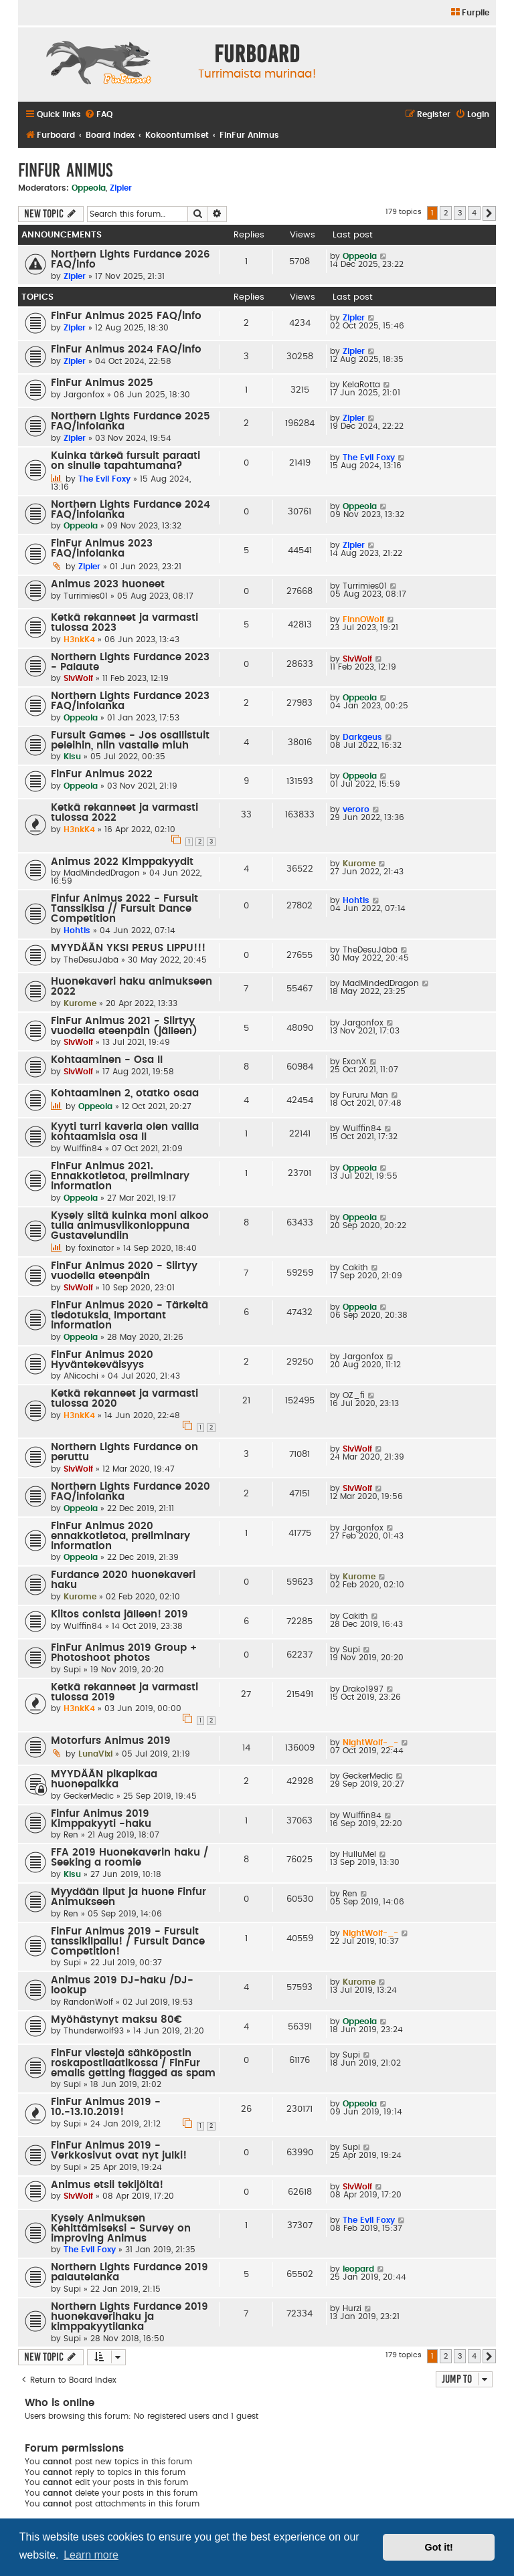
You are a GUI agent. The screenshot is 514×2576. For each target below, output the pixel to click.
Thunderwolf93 (94, 2031)
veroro (356, 809)
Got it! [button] (439, 2547)
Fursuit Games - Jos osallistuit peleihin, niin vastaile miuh (130, 740)
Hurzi (352, 2308)
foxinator (96, 1248)
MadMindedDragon (102, 873)
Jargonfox (84, 395)
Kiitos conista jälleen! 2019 (119, 1614)
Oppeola (89, 188)
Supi (72, 1670)
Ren (71, 1835)
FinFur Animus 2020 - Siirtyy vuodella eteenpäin (124, 1271)
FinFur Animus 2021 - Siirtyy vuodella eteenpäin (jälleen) (124, 1026)
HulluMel (359, 1854)
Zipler (121, 188)
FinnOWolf (363, 619)
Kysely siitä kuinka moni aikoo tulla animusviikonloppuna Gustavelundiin (130, 1226)
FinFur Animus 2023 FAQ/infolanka (102, 548)
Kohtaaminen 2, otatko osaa (125, 1093)
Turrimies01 (86, 596)
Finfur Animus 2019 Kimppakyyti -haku (101, 1819)
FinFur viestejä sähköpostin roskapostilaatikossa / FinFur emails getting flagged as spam (133, 2063)
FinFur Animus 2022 (102, 774)
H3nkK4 (79, 639)
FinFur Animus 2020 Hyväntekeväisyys (102, 1360)
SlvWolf (78, 678)
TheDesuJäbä (91, 960)
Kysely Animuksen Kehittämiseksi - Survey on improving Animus (121, 2228)
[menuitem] (469, 13)
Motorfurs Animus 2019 (111, 1741)
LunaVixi (95, 1754)
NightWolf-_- (370, 1743)
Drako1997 (363, 1689)
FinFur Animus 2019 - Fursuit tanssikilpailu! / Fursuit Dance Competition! (128, 1941)
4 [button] (474, 213)
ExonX (355, 1062)
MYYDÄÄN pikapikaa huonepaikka (104, 1779)
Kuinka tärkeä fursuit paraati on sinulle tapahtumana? (125, 461)
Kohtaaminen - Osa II (107, 1060)
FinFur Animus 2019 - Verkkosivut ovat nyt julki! (119, 2151)
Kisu (72, 757)
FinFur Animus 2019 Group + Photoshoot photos (124, 1653)
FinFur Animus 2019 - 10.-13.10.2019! (106, 2107)
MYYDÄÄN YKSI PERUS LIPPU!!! (128, 948)
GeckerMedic (89, 1796)
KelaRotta (361, 385)
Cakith (355, 1268)
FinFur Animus (65, 170)
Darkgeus (362, 737)
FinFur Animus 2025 (102, 383)
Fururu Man (365, 1095)
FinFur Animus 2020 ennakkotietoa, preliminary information (120, 1536)
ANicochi (81, 1376)
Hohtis (77, 930)
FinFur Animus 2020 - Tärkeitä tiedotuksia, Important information (129, 1315)
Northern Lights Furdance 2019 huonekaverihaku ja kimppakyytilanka (129, 2317)
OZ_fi (354, 1395)
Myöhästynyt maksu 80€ (116, 2020)
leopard (358, 2269)
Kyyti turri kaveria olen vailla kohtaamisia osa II (125, 1132)
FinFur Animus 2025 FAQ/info (126, 316)
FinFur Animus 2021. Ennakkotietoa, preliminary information (120, 1176)
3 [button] (460, 213)
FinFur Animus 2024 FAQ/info (126, 349)
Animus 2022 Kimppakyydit (122, 862)
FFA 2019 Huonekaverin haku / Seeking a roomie (129, 1858)
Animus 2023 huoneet (108, 584)
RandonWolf (88, 2002)
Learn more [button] (91, 2555)
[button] (489, 213)
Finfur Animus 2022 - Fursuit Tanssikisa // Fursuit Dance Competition (124, 909)
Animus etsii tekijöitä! (107, 2185)
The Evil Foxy (104, 479)
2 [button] (446, 213)
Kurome (359, 864)
